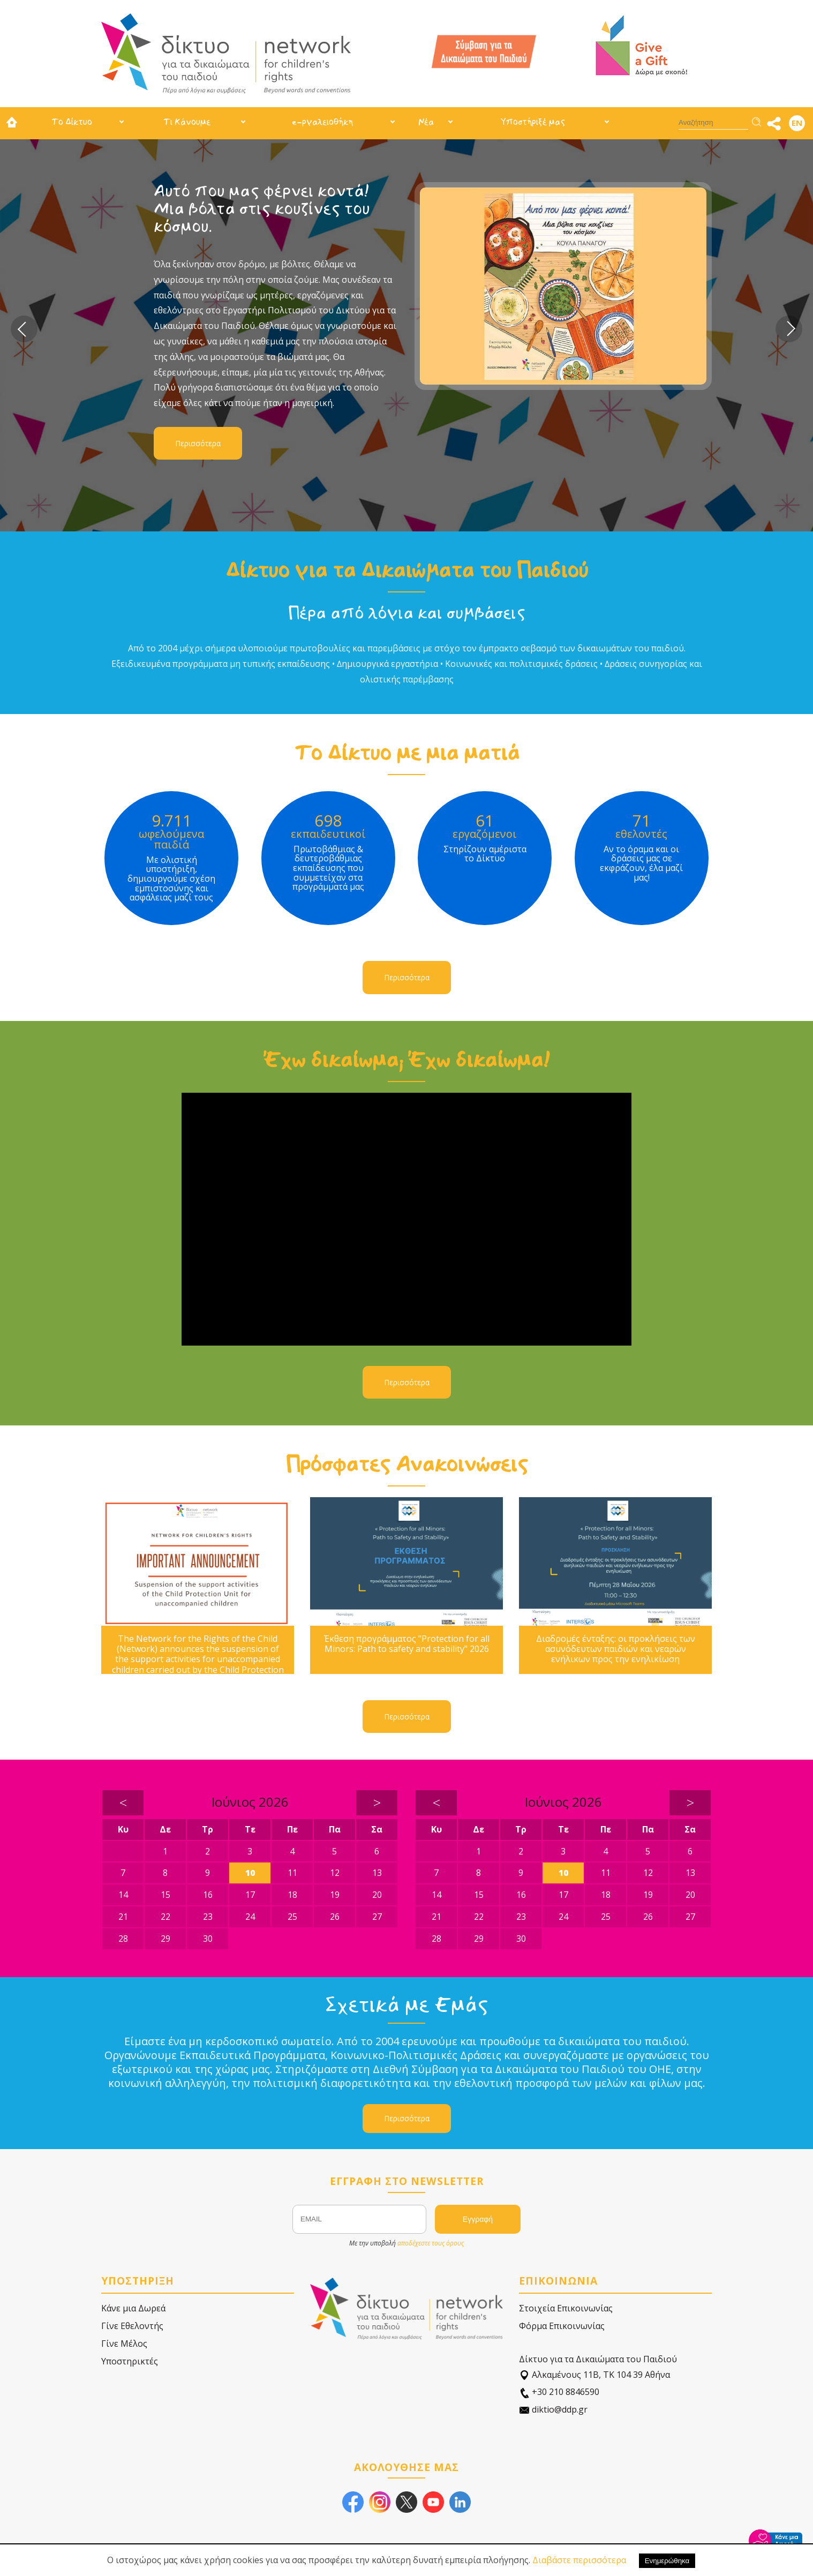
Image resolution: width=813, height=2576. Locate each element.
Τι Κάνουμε (186, 122)
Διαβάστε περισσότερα (579, 2560)
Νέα (426, 122)
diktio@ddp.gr (553, 2410)
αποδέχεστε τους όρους (430, 2243)
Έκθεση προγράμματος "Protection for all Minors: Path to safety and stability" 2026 (407, 1644)
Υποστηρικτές (129, 2361)
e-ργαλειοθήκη (322, 122)
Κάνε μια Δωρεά (133, 2308)
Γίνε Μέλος (124, 2343)
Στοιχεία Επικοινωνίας (566, 2308)
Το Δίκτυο (71, 122)
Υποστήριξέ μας (533, 122)
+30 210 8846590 (559, 2392)
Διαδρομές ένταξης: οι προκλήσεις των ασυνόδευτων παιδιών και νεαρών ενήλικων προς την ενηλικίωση (615, 1649)
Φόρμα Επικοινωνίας (562, 2326)
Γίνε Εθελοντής (132, 2326)
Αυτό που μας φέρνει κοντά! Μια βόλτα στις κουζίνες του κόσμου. (262, 208)
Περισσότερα (198, 443)
